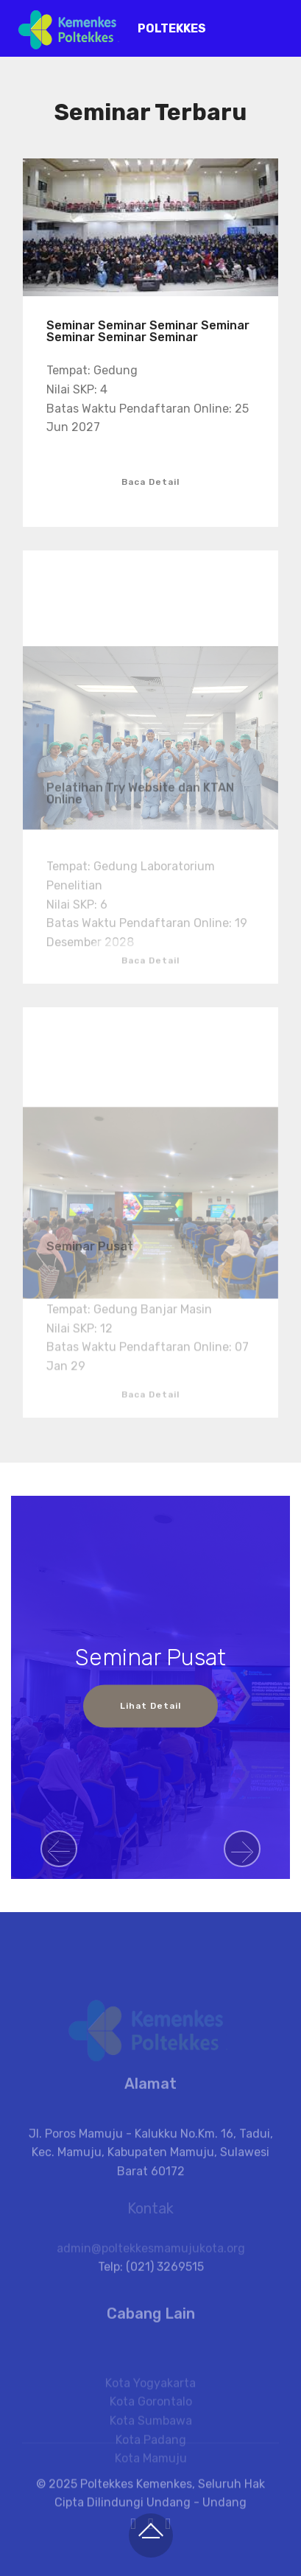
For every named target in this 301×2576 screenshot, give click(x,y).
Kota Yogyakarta (150, 2416)
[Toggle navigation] (277, 24)
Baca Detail (150, 482)
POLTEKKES (172, 28)
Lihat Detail (150, 1706)
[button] (58, 1848)
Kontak (150, 2217)
